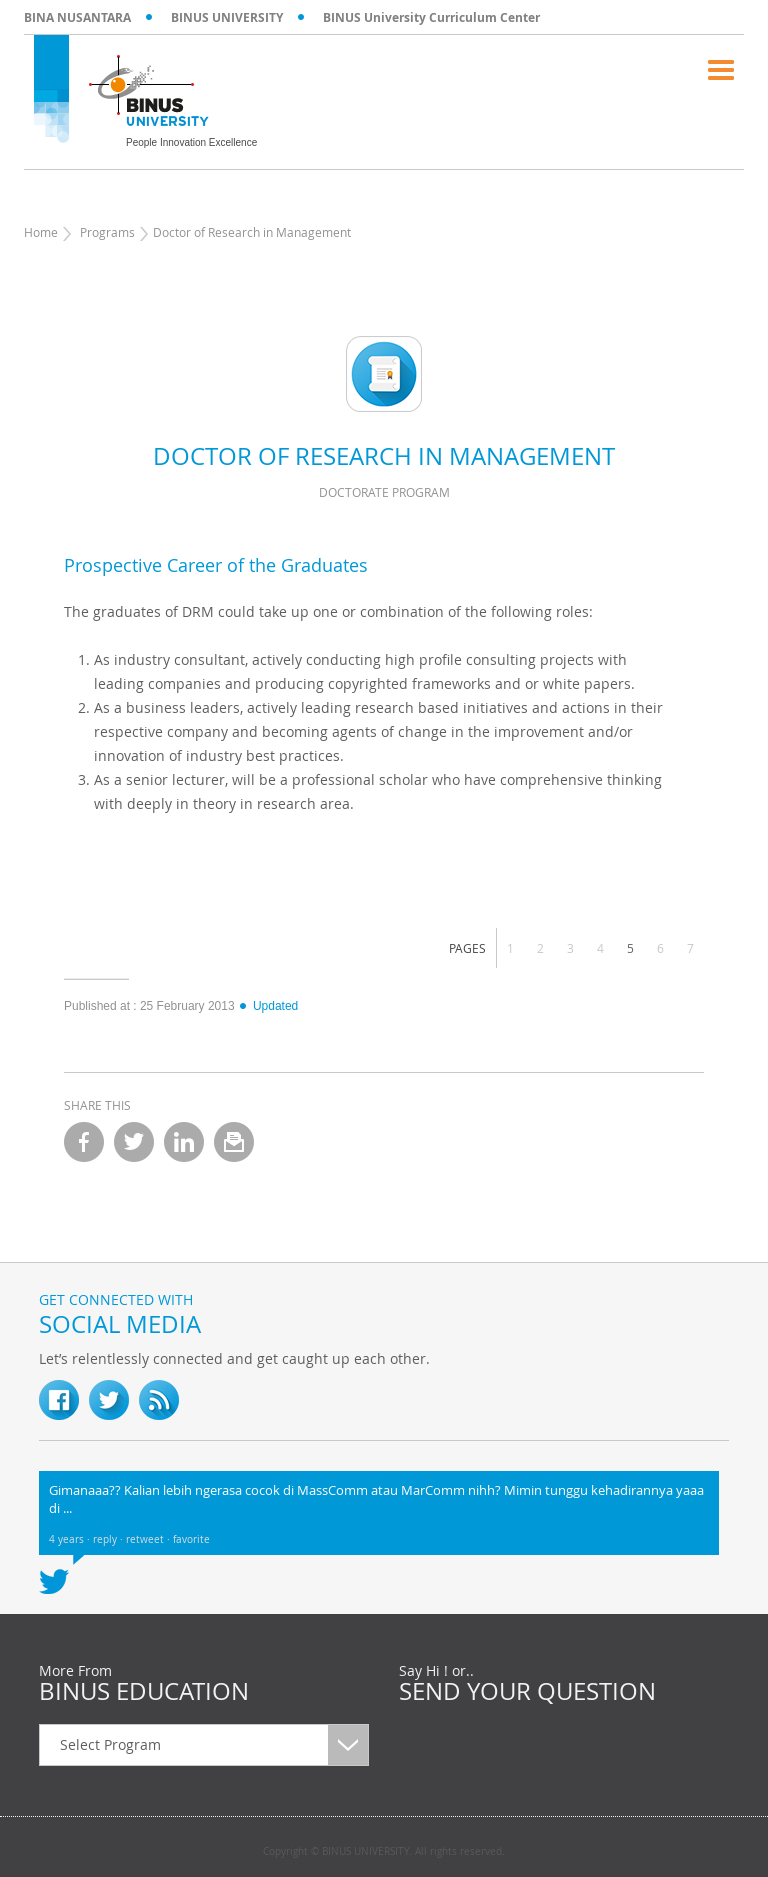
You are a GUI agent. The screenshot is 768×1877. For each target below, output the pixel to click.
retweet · (149, 1539)
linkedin (184, 1142)
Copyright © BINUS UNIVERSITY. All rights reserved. (384, 1852)
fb (59, 1400)
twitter (134, 1142)
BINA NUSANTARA (77, 17)
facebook (84, 1142)
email (234, 1142)
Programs (107, 232)
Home (41, 232)
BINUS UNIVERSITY (227, 17)
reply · (109, 1539)
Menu (721, 70)
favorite (191, 1539)
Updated (268, 1006)
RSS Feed (159, 1400)
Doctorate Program (384, 492)
